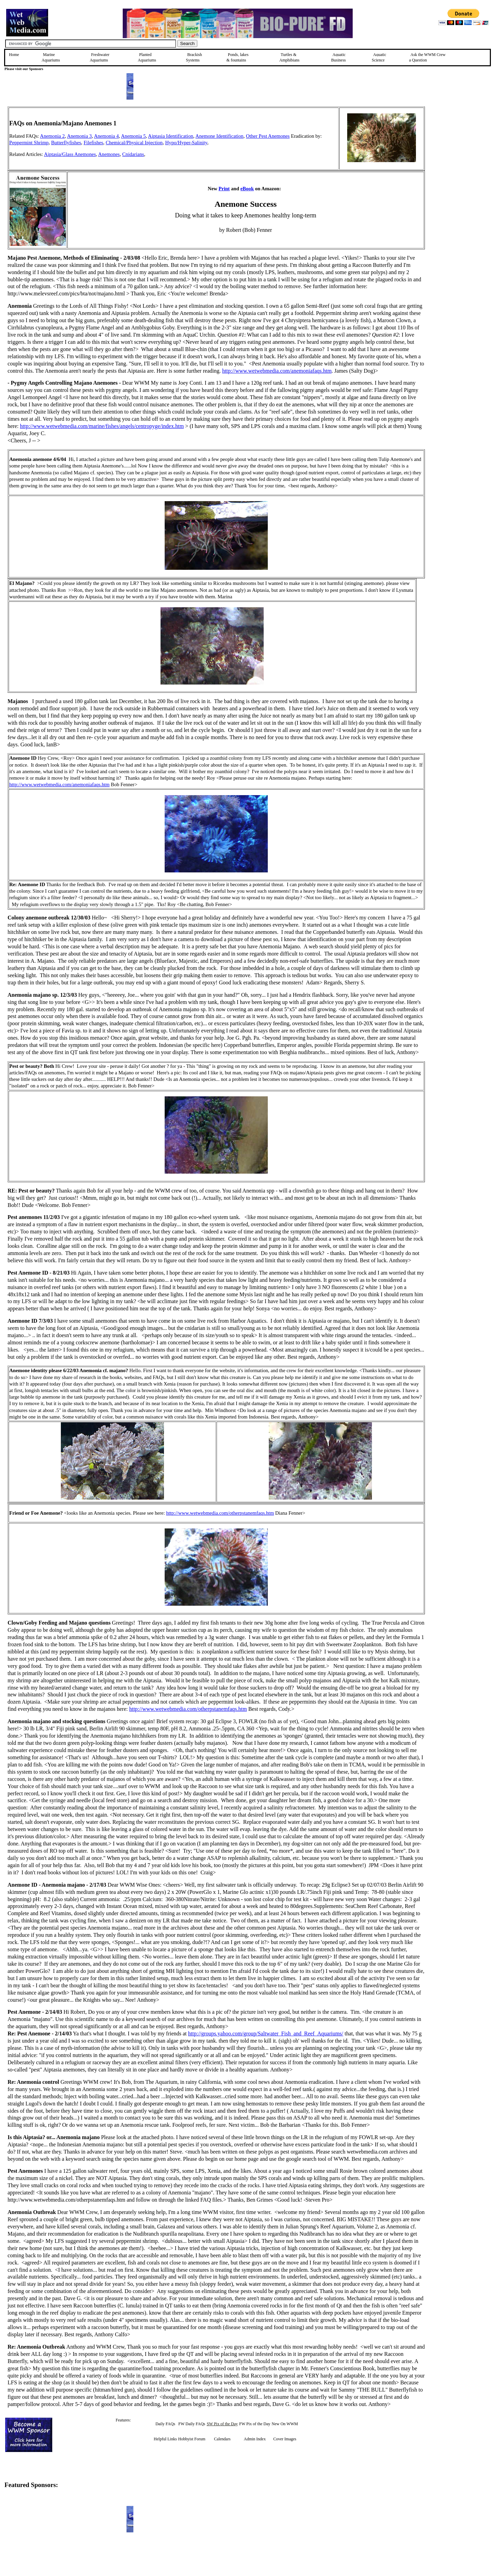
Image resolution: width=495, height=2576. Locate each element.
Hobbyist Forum (191, 2439)
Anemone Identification (220, 136)
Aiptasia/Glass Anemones (70, 154)
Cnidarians (133, 154)
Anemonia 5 (133, 136)
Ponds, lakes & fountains (238, 57)
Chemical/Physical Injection (134, 142)
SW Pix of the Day (222, 2423)
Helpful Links (165, 2439)
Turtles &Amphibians (289, 57)
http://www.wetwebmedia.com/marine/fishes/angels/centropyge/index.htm (102, 426)
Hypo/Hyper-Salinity (186, 142)
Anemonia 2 (52, 136)
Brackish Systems (194, 57)
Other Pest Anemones (268, 136)
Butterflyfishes (66, 142)
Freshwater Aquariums (99, 57)
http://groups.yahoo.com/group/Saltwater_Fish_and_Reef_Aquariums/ (265, 2033)
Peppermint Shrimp (28, 142)
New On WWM (285, 2423)
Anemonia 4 (106, 136)
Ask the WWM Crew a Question (427, 57)
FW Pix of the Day (254, 2423)
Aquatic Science (379, 57)
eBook (247, 188)
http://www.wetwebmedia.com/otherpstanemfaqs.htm (220, 1513)
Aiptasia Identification (170, 136)
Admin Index (255, 2439)
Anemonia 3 (79, 136)
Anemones (109, 154)
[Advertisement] (459, 155)
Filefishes (93, 142)
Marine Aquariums (51, 57)
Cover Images (284, 2439)
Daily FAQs (165, 2423)
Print (224, 188)
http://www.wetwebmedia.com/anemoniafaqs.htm (276, 371)
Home (14, 54)
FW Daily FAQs (191, 2423)
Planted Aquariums (147, 57)
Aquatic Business (338, 57)
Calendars (222, 2439)
